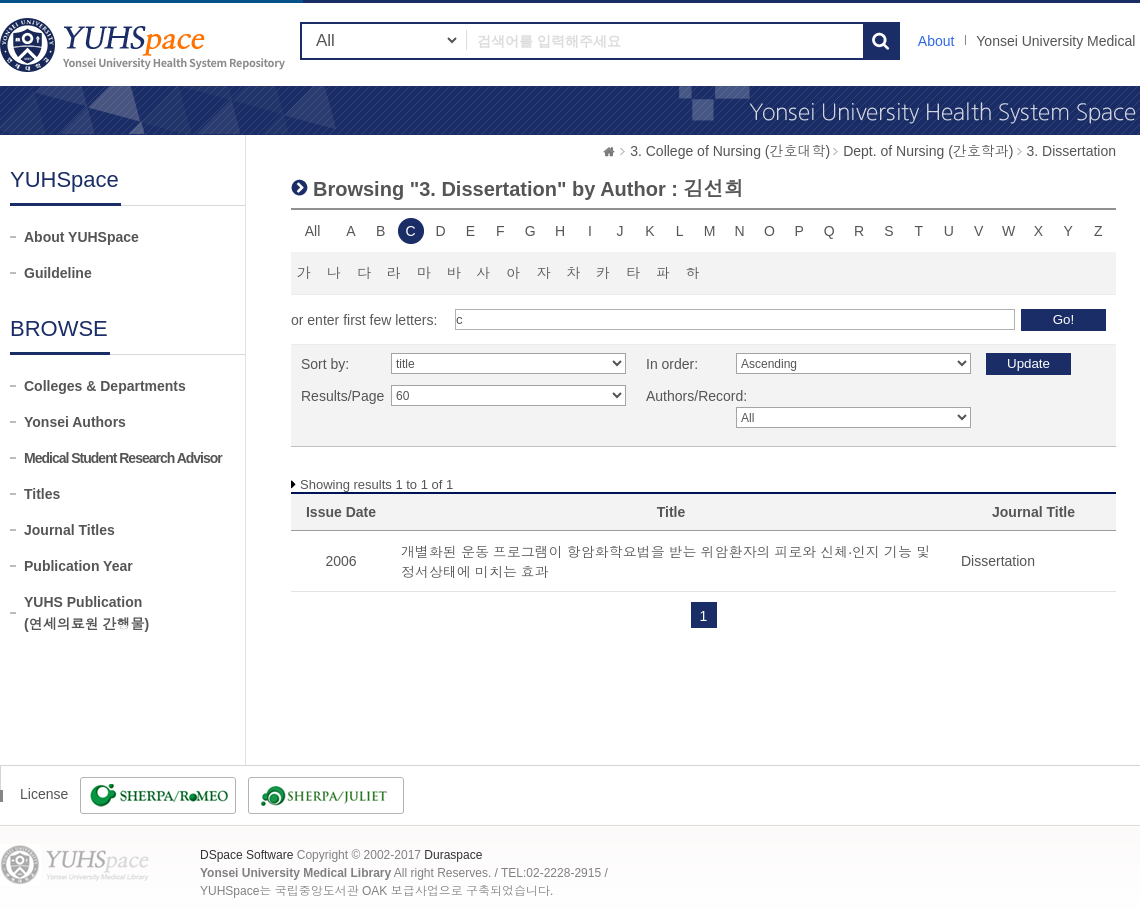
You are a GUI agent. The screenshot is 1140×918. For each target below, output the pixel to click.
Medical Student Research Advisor (123, 458)
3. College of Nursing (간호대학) (730, 151)
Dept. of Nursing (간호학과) (928, 151)
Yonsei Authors (75, 422)
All (313, 231)
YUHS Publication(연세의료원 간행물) (86, 613)
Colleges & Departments (105, 386)
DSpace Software (246, 855)
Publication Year (78, 566)
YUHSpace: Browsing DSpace (145, 44)
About (936, 41)
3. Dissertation (1071, 151)
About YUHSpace (81, 237)
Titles (42, 494)
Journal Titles (69, 530)
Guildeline (58, 273)
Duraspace (453, 855)
